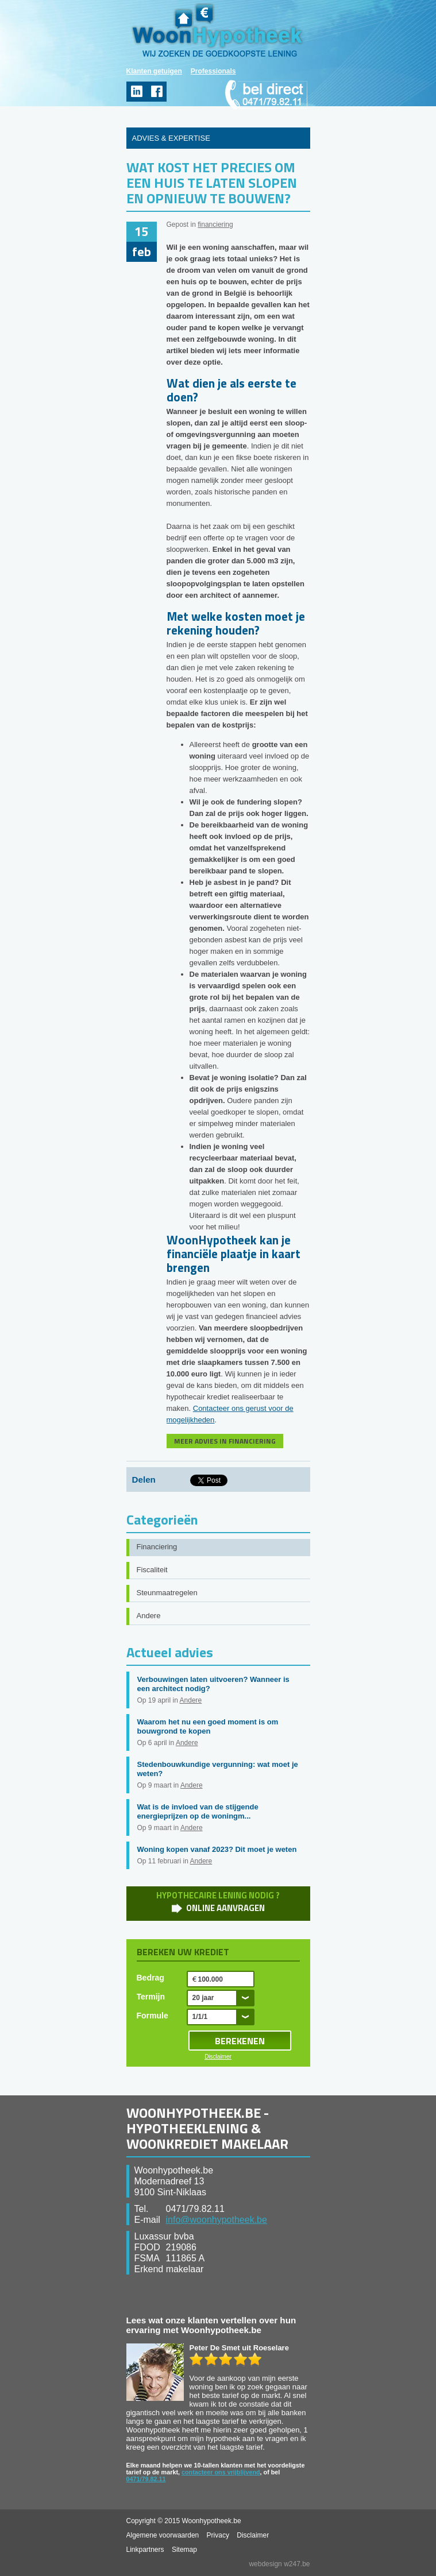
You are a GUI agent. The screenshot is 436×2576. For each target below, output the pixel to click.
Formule (152, 2015)
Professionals (213, 71)
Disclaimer (218, 2056)
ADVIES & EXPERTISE (171, 138)
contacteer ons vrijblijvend (221, 2472)
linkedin (136, 92)
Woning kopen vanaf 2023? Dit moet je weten (217, 1849)
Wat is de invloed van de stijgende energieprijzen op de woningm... (197, 1811)
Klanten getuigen (154, 71)
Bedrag (150, 1977)
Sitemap (184, 2550)
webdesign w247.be (279, 2564)
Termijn (151, 1996)
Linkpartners (145, 2550)
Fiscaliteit (152, 1569)
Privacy (218, 2535)
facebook (156, 92)
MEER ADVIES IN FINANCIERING (225, 1441)
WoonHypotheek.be (217, 30)
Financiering (157, 1546)
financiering (215, 225)
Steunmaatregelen (167, 1592)
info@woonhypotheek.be (216, 2220)
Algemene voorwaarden (162, 2535)
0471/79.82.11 (146, 2479)
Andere (149, 1615)
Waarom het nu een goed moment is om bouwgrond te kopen (208, 1726)
